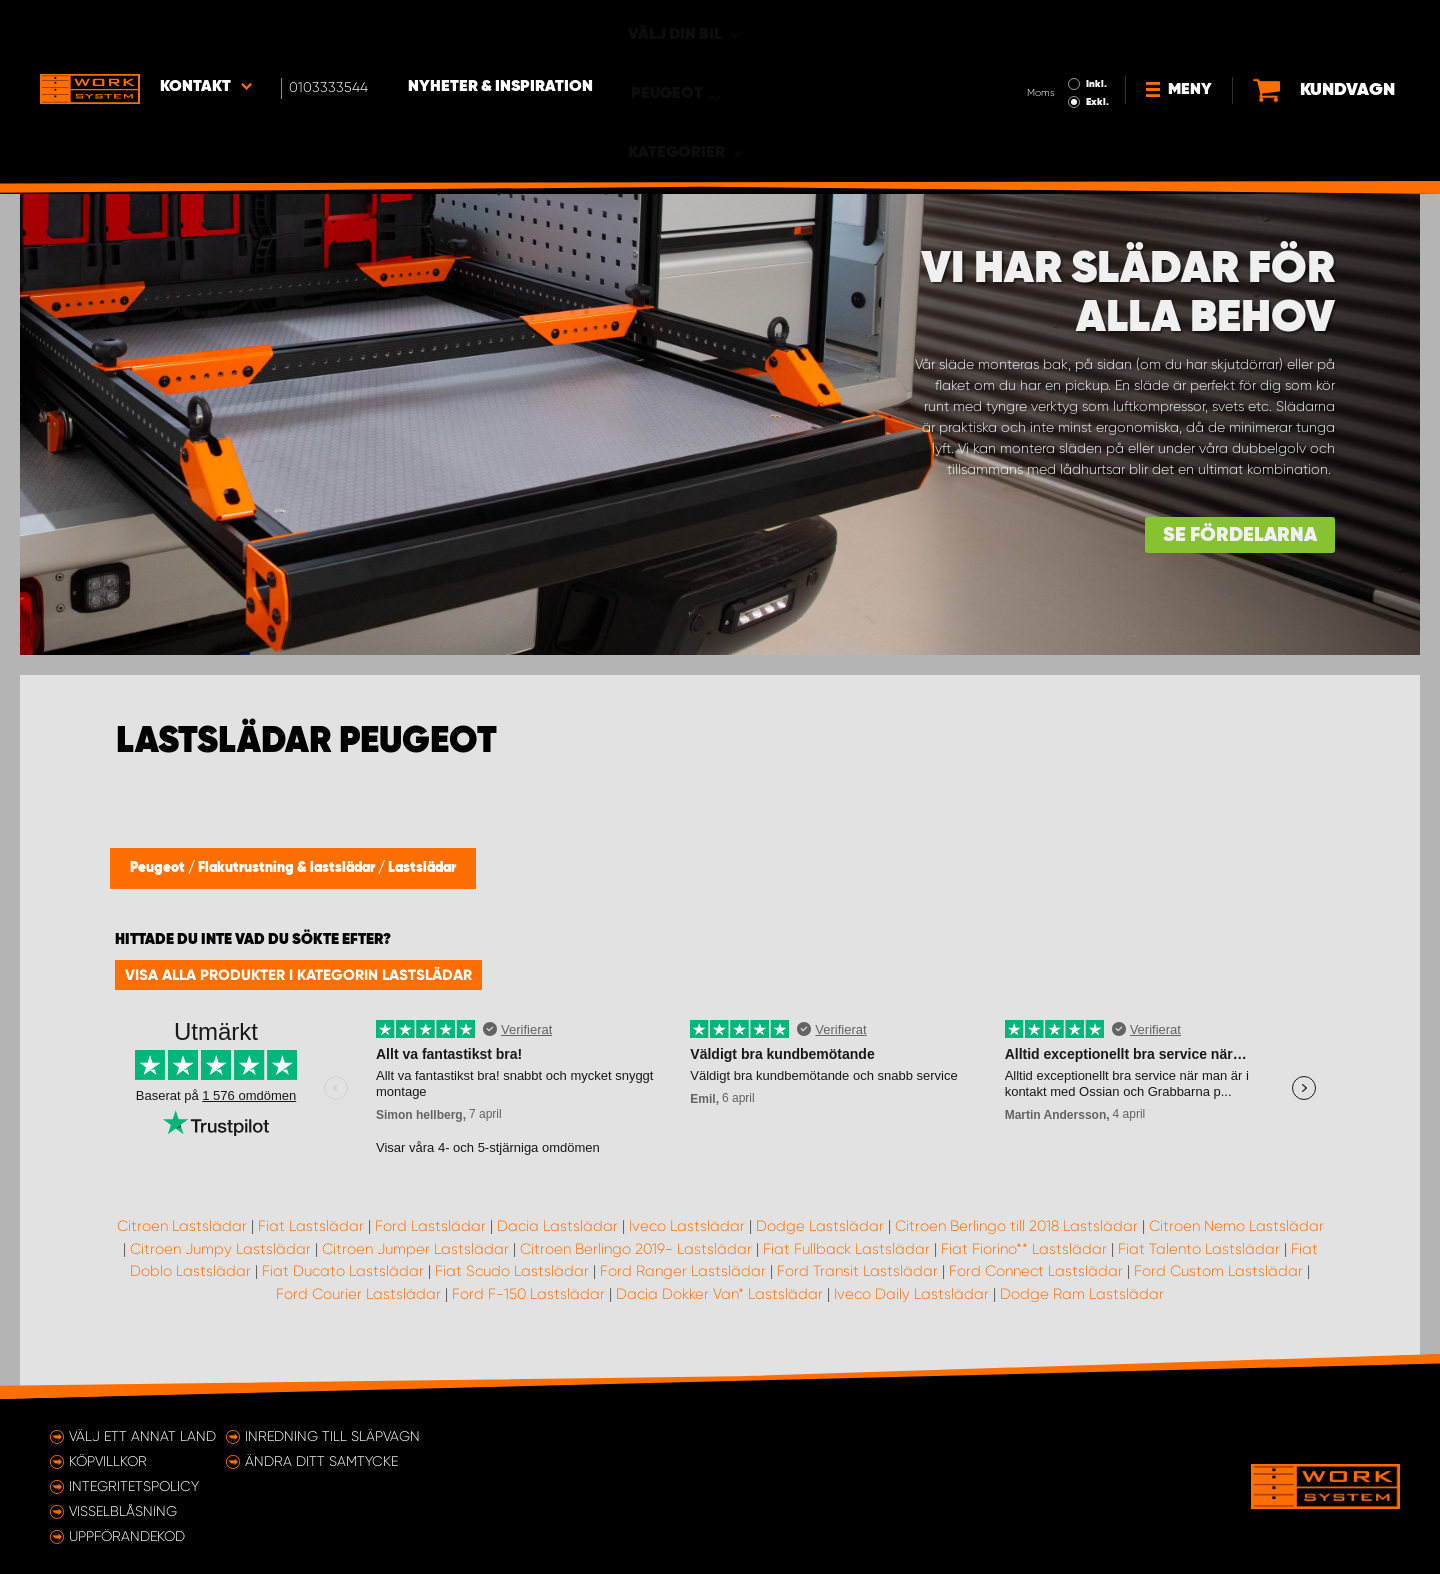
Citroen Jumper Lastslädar (415, 1249)
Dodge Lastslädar (820, 1226)
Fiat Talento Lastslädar (1199, 1249)
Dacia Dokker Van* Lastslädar (719, 1294)
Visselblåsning (123, 1511)
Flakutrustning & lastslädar (288, 868)
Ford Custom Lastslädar (1218, 1271)
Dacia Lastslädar (557, 1226)
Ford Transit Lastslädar (857, 1271)
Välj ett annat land (142, 1436)
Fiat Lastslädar (311, 1226)
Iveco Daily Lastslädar (911, 1294)
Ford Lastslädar (430, 1226)
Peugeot (159, 868)
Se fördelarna (1240, 535)
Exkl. (1030, 46)
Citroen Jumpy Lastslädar (220, 1249)
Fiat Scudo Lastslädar (512, 1271)
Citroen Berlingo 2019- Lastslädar (636, 1249)
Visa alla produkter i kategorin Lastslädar (298, 975)
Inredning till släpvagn (332, 1436)
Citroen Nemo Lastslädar (1236, 1226)
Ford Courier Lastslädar (358, 1294)
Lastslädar (422, 868)
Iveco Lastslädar (687, 1226)
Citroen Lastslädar (182, 1226)
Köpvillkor (108, 1461)
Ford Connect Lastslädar (1036, 1271)
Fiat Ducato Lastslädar (343, 1271)
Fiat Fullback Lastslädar (846, 1249)
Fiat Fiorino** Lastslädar (1024, 1249)
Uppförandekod (127, 1536)
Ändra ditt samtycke (321, 1461)
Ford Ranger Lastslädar (683, 1271)
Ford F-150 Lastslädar (528, 1294)
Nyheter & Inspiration (500, 31)
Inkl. (1029, 28)
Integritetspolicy (134, 1486)
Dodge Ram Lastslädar (1082, 1294)
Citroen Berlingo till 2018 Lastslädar (1016, 1226)
